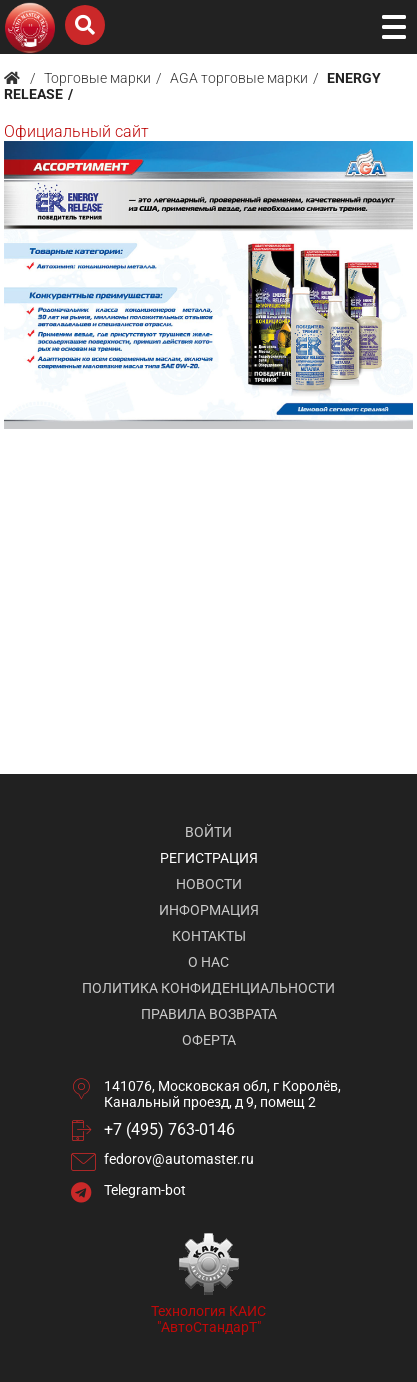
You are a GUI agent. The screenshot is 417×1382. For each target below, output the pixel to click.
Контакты (209, 936)
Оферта (209, 1040)
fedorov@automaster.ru (179, 1159)
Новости (209, 884)
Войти (208, 832)
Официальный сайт (76, 131)
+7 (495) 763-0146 (169, 1129)
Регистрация (209, 858)
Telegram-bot (145, 1190)
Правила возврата (209, 1014)
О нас (208, 962)
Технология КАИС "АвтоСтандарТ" (208, 1319)
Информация (209, 910)
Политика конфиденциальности (208, 988)
